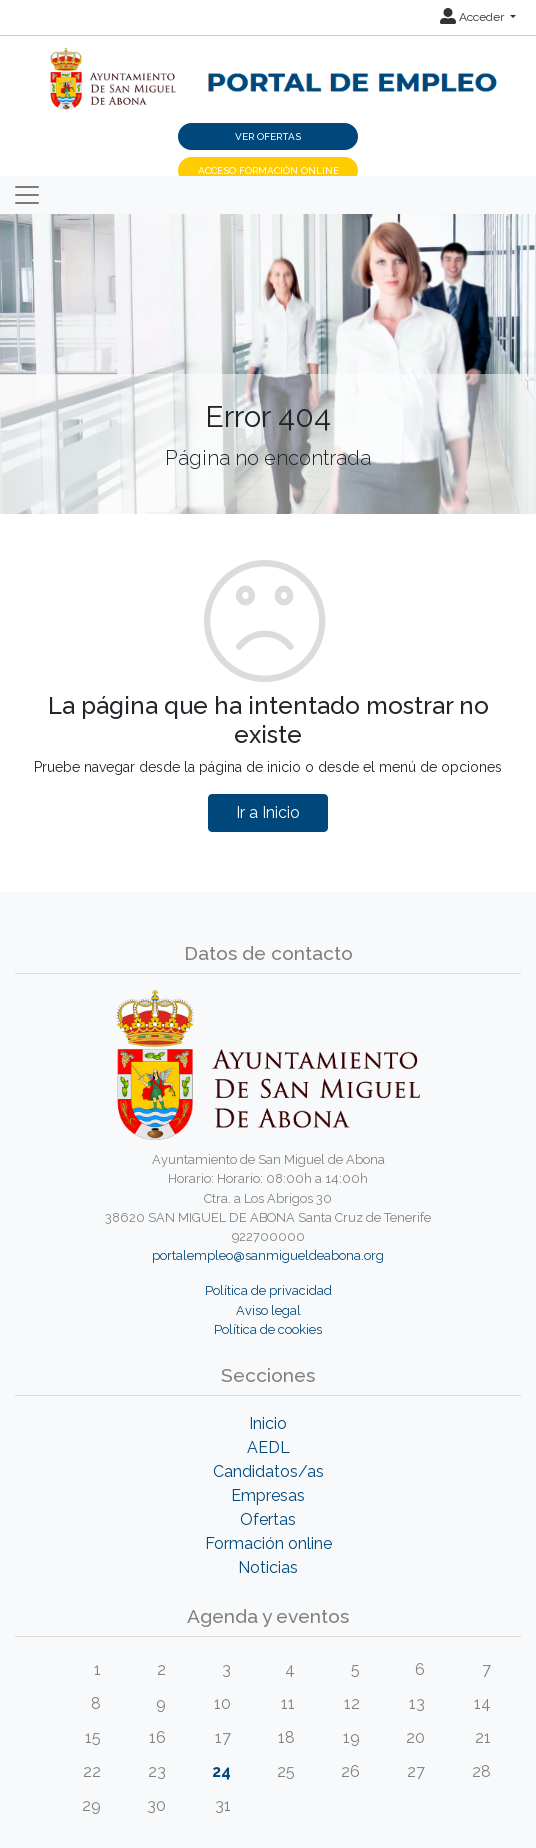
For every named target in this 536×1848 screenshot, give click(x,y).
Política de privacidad (268, 1290)
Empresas (268, 1495)
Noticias (268, 1567)
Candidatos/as (268, 1471)
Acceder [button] (473, 17)
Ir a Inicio (268, 812)
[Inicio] (267, 67)
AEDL (268, 1447)
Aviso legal (268, 1310)
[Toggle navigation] (27, 195)
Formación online (268, 1543)
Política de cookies (268, 1329)
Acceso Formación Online (268, 170)
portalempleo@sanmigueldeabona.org (268, 1255)
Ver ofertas (268, 136)
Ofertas (268, 1519)
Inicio (268, 1423)
